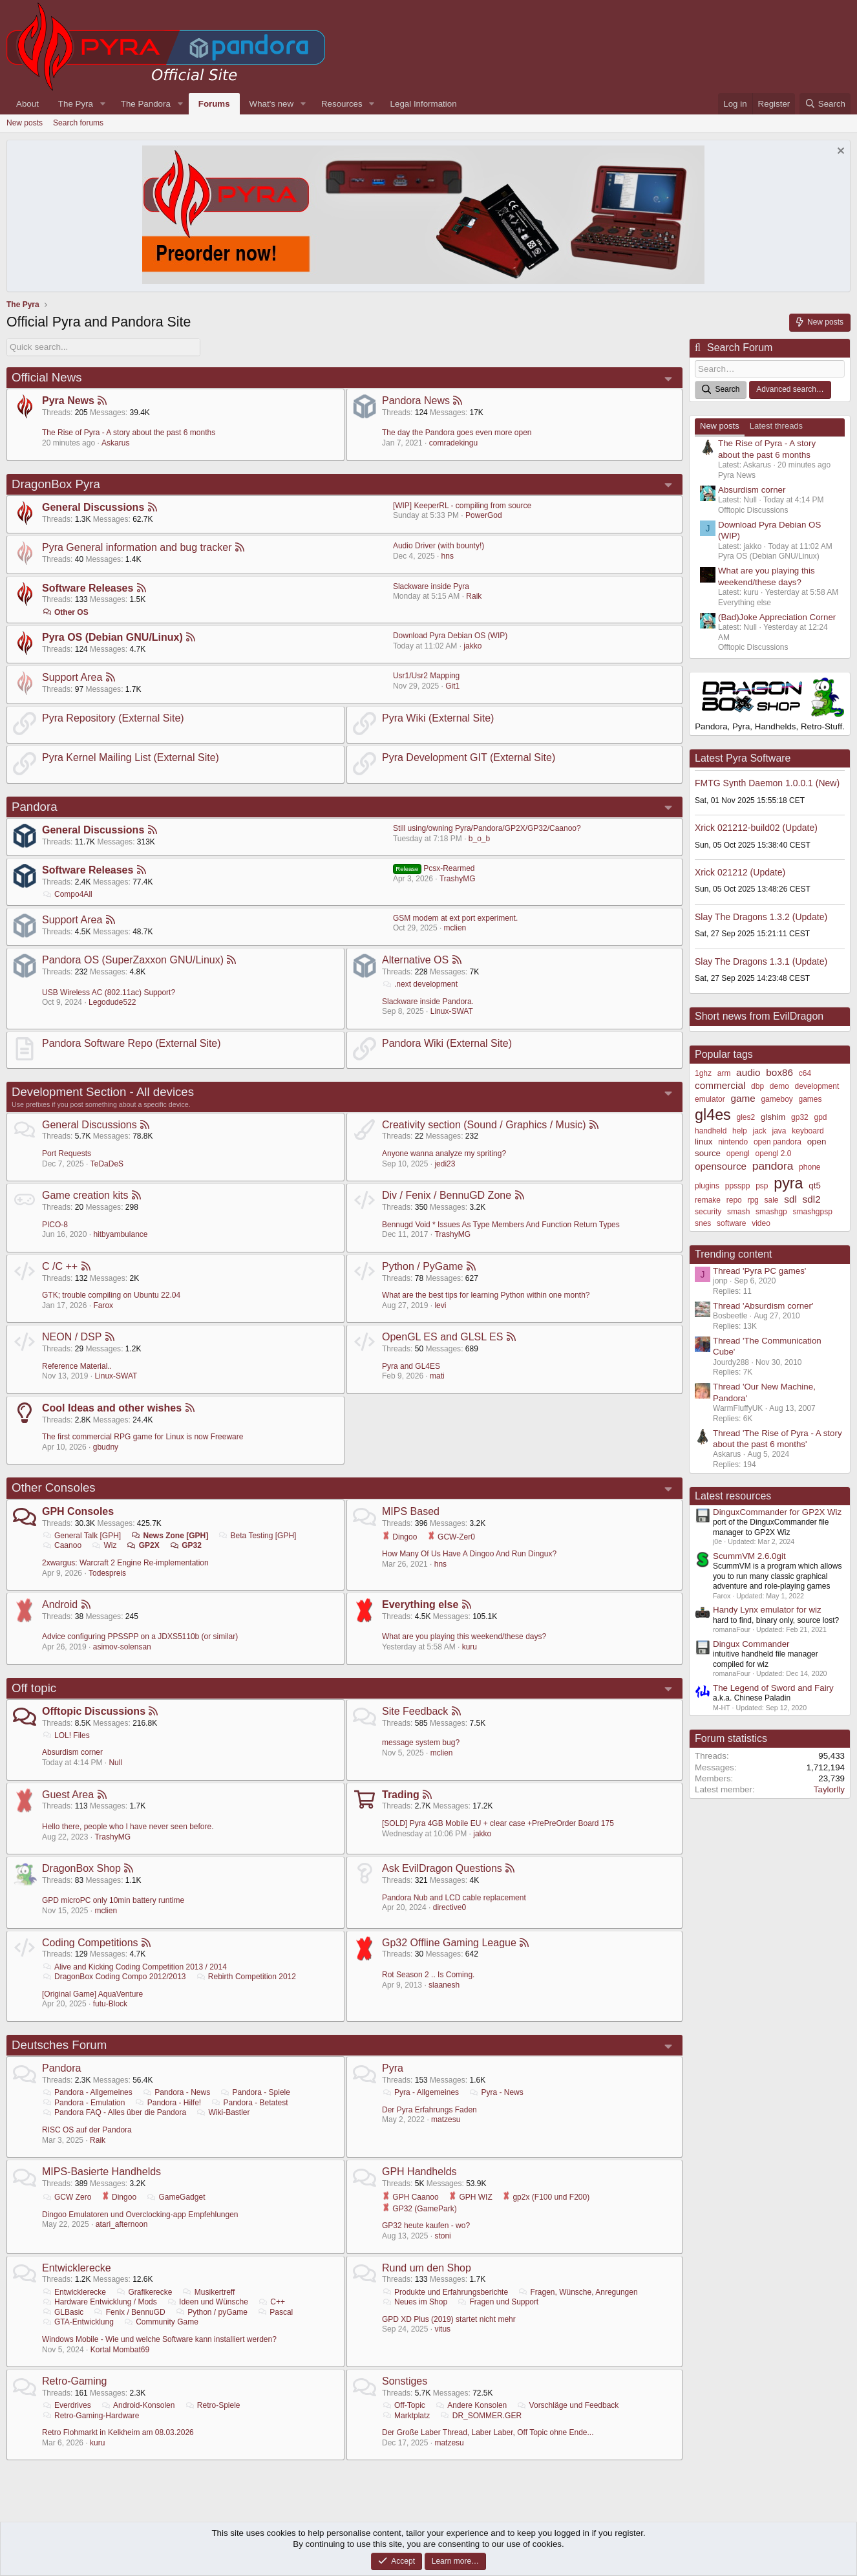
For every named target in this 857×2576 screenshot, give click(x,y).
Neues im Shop (414, 2301)
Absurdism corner (72, 1752)
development (817, 1086)
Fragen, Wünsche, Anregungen (577, 2291)
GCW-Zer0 (451, 1536)
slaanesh (444, 1984)
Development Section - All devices (103, 1092)
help (739, 1130)
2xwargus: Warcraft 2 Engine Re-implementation (125, 1562)
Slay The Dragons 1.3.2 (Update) (761, 917)
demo (779, 1086)
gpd (820, 1117)
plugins (707, 1185)
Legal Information (423, 104)
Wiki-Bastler (222, 2112)
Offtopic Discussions (93, 1711)
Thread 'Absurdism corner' (763, 1305)
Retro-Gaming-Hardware (90, 2415)
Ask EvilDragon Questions (442, 1868)
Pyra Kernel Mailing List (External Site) (130, 757)
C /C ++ (60, 1265)
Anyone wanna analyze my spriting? (444, 1153)
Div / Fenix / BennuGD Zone (446, 1195)
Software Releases (87, 587)
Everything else (420, 1604)
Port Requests (66, 1153)
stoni (442, 2235)
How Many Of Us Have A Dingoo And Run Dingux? (469, 1553)
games (810, 1099)
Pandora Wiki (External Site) (447, 1043)
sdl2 (812, 1199)
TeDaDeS (106, 1163)
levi (440, 1304)
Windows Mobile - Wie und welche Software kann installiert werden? (159, 2339)
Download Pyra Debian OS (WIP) (450, 635)
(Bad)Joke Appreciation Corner (777, 617)
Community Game (160, 2321)
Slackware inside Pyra (431, 585)
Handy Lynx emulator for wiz (767, 1610)
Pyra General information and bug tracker (136, 547)
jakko (472, 645)
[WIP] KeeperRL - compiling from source (462, 505)
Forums (214, 104)
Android (60, 1604)
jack (759, 1130)
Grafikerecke (144, 2291)
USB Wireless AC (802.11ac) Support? (108, 991)
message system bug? (421, 1742)
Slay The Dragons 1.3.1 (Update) (761, 961)
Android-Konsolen (138, 2405)
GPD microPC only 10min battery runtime (113, 1900)
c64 (805, 1073)
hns (447, 556)
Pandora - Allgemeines (87, 2092)
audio (748, 1072)
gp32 (800, 1117)
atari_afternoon (122, 2224)
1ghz (703, 1073)
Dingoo (399, 1536)
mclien (455, 927)
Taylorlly (829, 1789)
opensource (720, 1166)
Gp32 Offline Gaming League (449, 1942)
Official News (47, 377)
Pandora (35, 806)
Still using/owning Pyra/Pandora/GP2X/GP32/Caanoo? (487, 828)
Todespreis (107, 1572)
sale (772, 1200)
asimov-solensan (122, 1646)
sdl (790, 1199)
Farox (103, 1304)
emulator (710, 1099)
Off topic (34, 1687)
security (708, 1211)
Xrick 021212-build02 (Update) (756, 827)
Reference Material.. (77, 1365)
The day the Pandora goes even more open (457, 432)
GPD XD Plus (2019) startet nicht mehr (449, 2318)
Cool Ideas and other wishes (112, 1407)
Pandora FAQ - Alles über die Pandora (114, 2112)
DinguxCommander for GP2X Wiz (777, 1512)
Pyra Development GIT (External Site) (468, 757)
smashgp (771, 1211)
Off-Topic (403, 2405)
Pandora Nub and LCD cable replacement (454, 1897)
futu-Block (110, 2003)
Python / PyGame (422, 1265)
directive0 (449, 1907)
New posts (24, 122)
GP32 (185, 1545)
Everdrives (66, 2405)
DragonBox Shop (81, 1868)
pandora (773, 1165)
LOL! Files (66, 1735)
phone (809, 1167)
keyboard (807, 1130)
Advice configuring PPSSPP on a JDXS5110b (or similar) (140, 1636)
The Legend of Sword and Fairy (773, 1688)
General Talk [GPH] (81, 1535)
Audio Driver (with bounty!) (438, 545)
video (761, 1222)
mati (437, 1375)
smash (738, 1211)
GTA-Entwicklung (78, 2321)
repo (734, 1200)
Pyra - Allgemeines (420, 2092)
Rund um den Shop (426, 2267)
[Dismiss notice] (839, 152)
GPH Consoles (78, 1510)
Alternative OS (415, 959)
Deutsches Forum (59, 2045)
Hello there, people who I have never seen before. (128, 1826)
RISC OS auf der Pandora (87, 2129)
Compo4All (67, 894)
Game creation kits (85, 1195)
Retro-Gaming (74, 2381)
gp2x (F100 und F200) (545, 2197)
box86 (779, 1072)
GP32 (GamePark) (419, 2208)
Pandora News (416, 400)
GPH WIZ (470, 2197)
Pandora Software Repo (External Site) (131, 1043)
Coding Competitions (90, 1942)
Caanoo (61, 1545)
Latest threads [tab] (776, 426)
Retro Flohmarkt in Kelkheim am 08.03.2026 (118, 2432)
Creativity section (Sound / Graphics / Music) (484, 1124)
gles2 (745, 1117)
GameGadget (175, 2197)
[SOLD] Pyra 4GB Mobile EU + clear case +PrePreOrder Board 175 (498, 1823)
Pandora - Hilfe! (168, 2102)
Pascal (275, 2311)
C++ (271, 2301)
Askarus (115, 442)
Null (115, 1762)
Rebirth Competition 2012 (246, 1976)
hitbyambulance (120, 1234)
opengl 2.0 (773, 1152)
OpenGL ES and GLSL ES (442, 1336)
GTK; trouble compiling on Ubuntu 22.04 (111, 1295)
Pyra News (68, 400)
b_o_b (479, 838)
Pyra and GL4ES (411, 1365)
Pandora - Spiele (255, 2092)
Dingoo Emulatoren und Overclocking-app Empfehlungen (140, 2213)
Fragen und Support (497, 2301)
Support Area (72, 677)
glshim (773, 1117)
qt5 (815, 1185)
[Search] (825, 103)
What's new (271, 104)
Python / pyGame (211, 2311)
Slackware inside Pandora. (428, 1000)
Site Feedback (415, 1711)
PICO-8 (55, 1224)
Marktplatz (406, 2415)
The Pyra (75, 104)
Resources (342, 104)
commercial (720, 1085)
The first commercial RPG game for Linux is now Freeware (142, 1436)
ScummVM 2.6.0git (749, 1556)
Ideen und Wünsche (207, 2301)
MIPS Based (410, 1510)
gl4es (713, 1114)
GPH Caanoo (410, 2197)
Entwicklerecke (76, 2267)
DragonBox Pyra (56, 483)
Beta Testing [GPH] (257, 1535)
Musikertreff (208, 2291)
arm (724, 1073)
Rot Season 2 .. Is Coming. (428, 1974)
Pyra (392, 2068)
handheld (710, 1130)
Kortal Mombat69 (119, 2349)
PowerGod (483, 515)
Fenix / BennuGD (129, 2311)
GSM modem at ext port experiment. (455, 918)
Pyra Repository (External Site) (113, 717)
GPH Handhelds (419, 2171)
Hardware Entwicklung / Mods (99, 2301)
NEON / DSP (71, 1336)
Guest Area (68, 1793)
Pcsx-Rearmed (434, 868)
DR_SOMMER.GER (481, 2415)
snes (703, 1222)
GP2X (143, 1545)
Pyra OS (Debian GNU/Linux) (112, 637)
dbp (757, 1086)
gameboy (776, 1099)
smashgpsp (812, 1211)
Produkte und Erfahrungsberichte (445, 2291)
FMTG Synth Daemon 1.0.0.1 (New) (767, 783)
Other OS (65, 611)
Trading (400, 1793)
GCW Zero (66, 2197)
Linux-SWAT (451, 1011)
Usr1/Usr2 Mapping (426, 675)
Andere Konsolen (471, 2405)
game (742, 1098)
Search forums (78, 122)
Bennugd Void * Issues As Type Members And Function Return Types (501, 1224)
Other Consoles (54, 1487)
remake (708, 1200)
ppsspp (737, 1185)
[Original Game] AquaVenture (92, 1994)
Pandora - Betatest (249, 2102)
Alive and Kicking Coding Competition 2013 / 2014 (134, 1966)
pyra (788, 1183)
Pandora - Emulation (83, 2102)
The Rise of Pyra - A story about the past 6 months (128, 432)
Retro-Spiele (212, 2405)
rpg (752, 1200)
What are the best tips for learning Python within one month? (486, 1295)
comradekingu (453, 442)
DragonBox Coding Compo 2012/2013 (114, 1976)
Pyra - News (496, 2092)
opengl (738, 1152)
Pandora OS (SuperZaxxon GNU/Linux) (133, 959)
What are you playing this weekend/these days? (464, 1636)
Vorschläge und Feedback (568, 2405)
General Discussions (93, 507)
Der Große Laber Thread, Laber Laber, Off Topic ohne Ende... (488, 2432)
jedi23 (444, 1163)
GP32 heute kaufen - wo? (426, 2225)
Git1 (452, 686)
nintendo (733, 1141)
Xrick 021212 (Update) (740, 872)
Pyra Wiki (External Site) (438, 717)
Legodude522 (112, 1002)
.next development (420, 984)
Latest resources (733, 1495)
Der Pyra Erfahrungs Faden (429, 2109)
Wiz (103, 1545)
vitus (442, 2329)
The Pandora (146, 104)
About (27, 104)
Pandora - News (176, 2092)
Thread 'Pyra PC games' (759, 1270)
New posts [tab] (719, 426)
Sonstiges (404, 2381)
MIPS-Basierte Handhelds (101, 2171)
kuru (469, 1646)
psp (762, 1185)
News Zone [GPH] (170, 1535)
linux (703, 1141)
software (731, 1222)
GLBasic (62, 2311)
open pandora (777, 1141)
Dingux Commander (751, 1644)
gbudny (105, 1447)
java (779, 1130)
